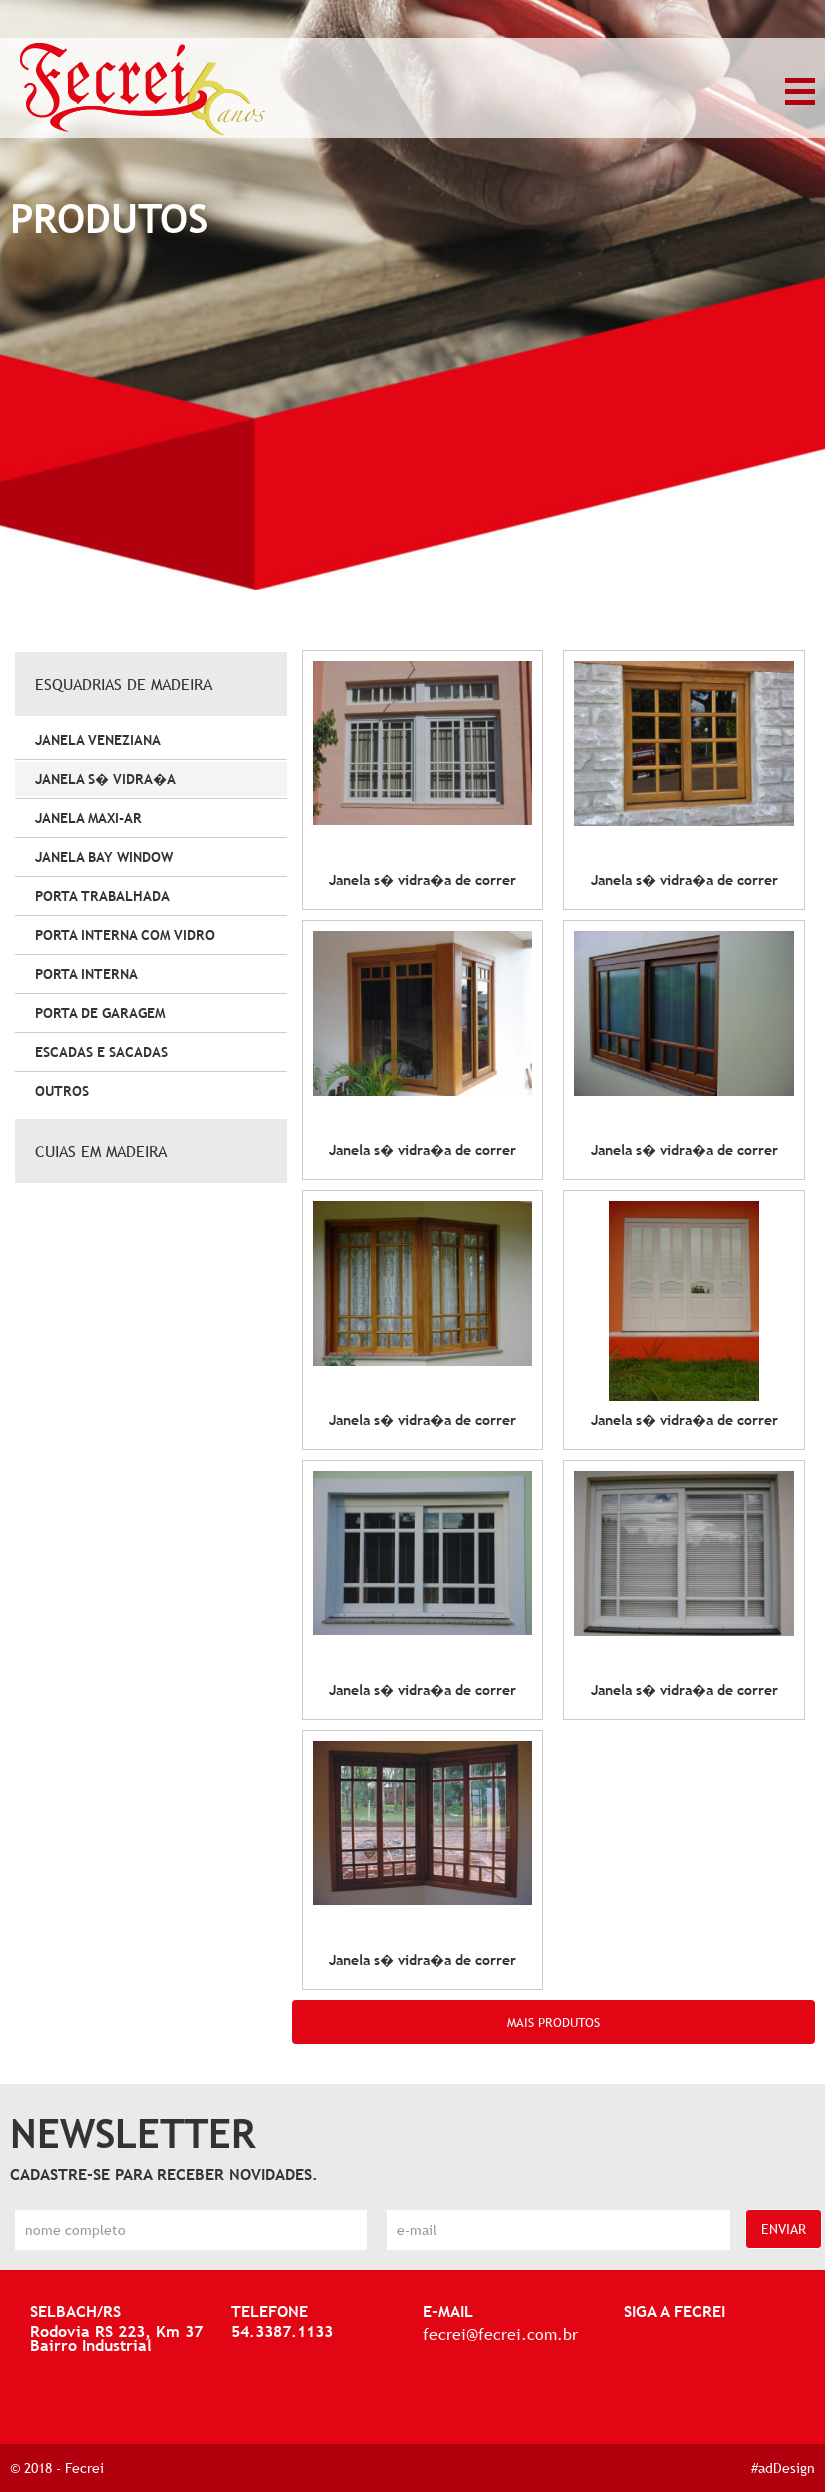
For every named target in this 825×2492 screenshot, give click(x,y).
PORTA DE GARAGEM (100, 1013)
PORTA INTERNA (86, 974)
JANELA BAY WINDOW (104, 857)
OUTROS (62, 1091)
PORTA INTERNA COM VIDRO (125, 935)
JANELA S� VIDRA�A (105, 779)
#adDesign (783, 2468)
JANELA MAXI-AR (88, 818)
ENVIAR (783, 2229)
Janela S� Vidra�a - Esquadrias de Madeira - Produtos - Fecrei (142, 89)
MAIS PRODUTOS (553, 2022)
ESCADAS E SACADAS (101, 1052)
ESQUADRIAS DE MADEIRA (123, 684)
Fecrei (84, 2468)
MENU (800, 91)
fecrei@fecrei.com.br (500, 2334)
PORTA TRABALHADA (102, 896)
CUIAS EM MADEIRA (101, 1151)
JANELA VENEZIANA (98, 740)
